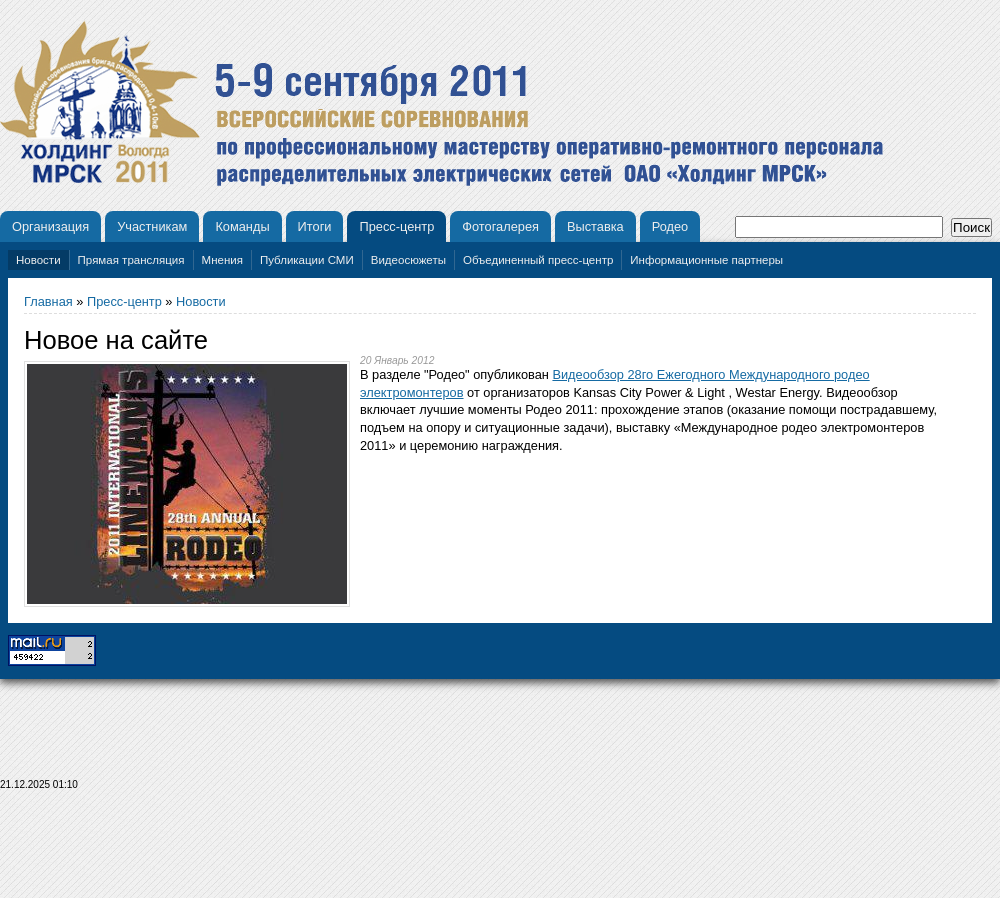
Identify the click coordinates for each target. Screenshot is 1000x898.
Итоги (315, 226)
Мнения (222, 260)
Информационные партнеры (706, 260)
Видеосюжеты (408, 260)
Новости (38, 260)
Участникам (152, 226)
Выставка (595, 226)
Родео (670, 226)
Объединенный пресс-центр (538, 260)
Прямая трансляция (131, 260)
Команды (242, 226)
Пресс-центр (396, 226)
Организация (50, 226)
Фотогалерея (500, 226)
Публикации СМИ (307, 260)
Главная (48, 301)
